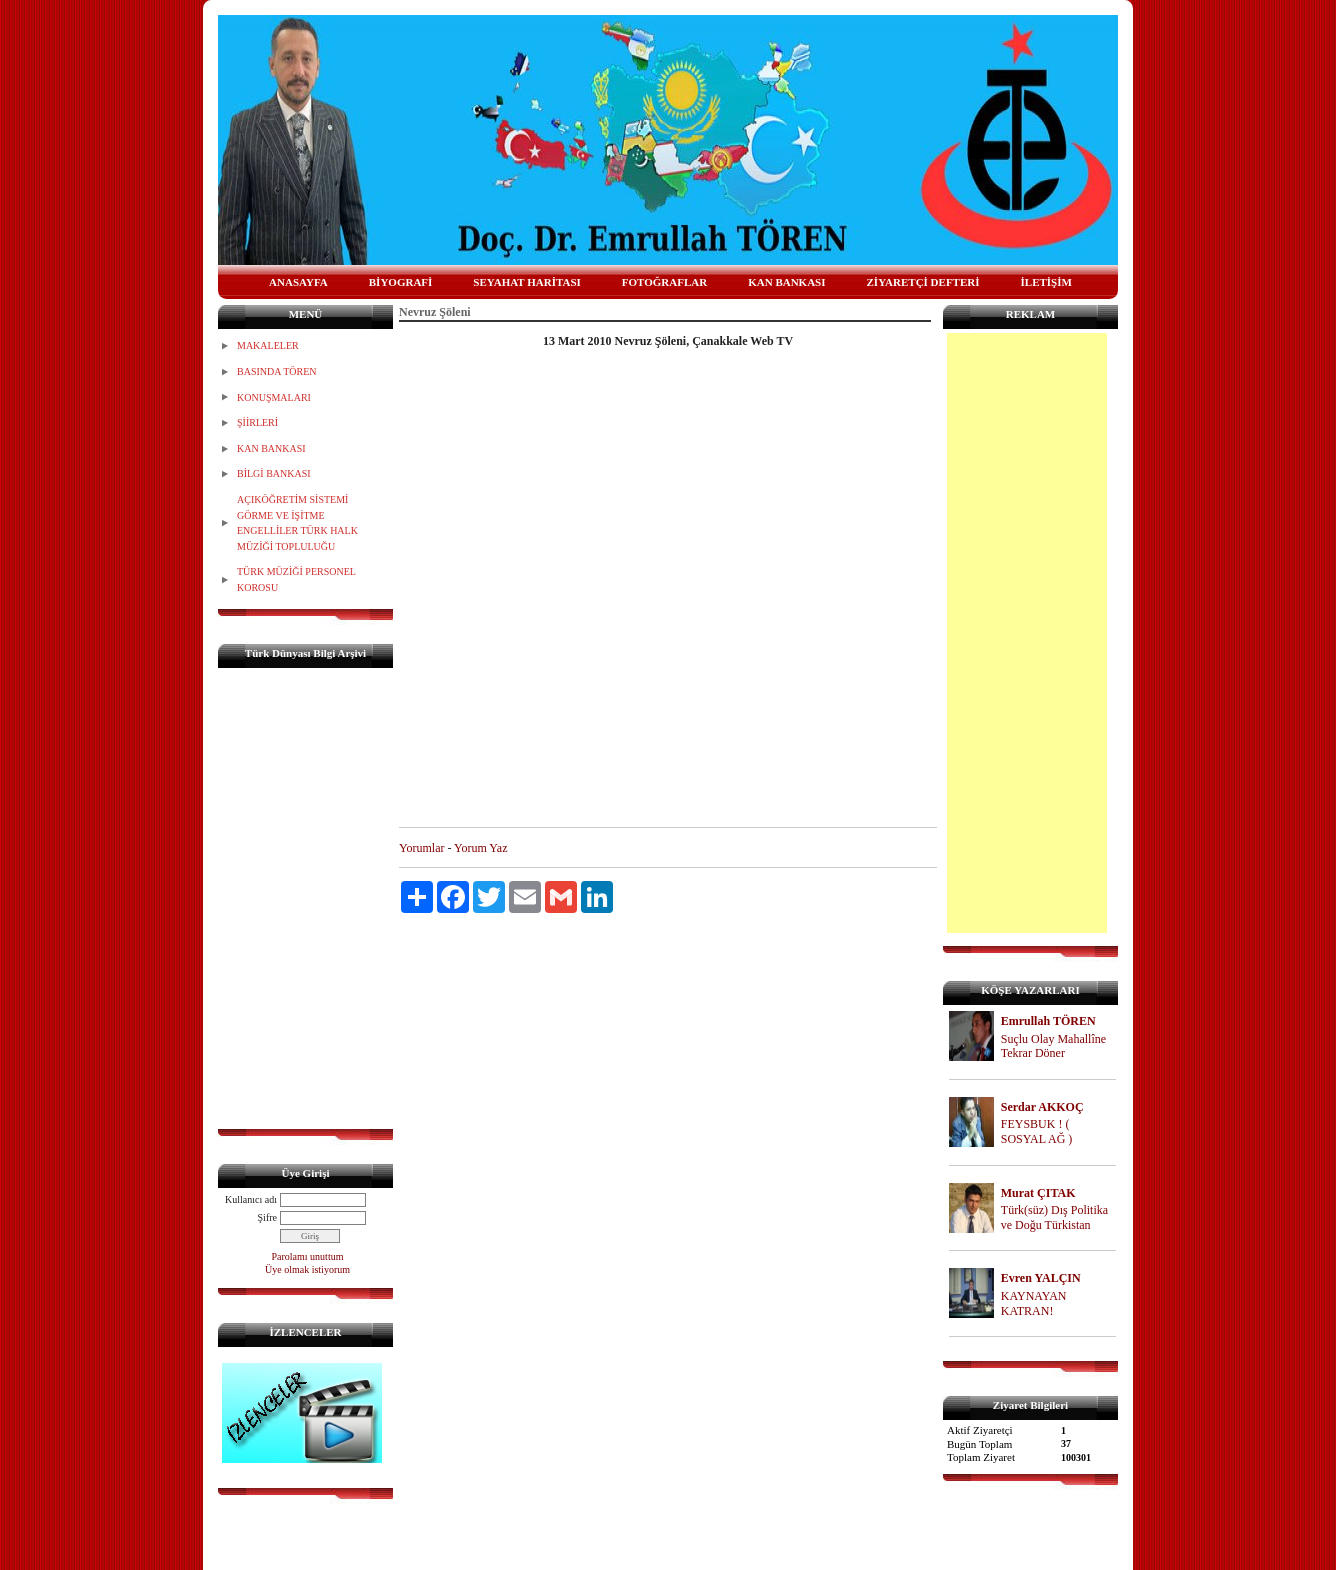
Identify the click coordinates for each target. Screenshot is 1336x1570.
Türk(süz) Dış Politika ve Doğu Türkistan (1054, 1217)
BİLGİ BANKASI (274, 473)
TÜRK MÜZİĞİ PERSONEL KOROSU (296, 579)
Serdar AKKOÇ (1042, 1107)
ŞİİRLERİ (257, 422)
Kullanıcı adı (251, 1199)
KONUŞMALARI (274, 397)
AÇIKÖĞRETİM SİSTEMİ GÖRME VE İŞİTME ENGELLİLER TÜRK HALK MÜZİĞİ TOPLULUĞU (297, 523)
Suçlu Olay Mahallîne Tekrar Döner (1053, 1046)
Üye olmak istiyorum (307, 1269)
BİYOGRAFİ (401, 282)
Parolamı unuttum (308, 1256)
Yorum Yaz (480, 848)
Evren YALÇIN (1041, 1278)
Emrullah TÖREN (1048, 1021)
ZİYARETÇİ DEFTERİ (923, 282)
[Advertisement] (1027, 633)
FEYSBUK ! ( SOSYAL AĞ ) (1037, 1131)
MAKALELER (268, 345)
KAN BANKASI (786, 282)
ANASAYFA (298, 282)
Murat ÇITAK (1038, 1193)
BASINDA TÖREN (277, 371)
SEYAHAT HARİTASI (527, 282)
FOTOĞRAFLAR (664, 282)
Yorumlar (421, 848)
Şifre (267, 1217)
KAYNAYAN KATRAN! (1034, 1303)
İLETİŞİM (1046, 282)
